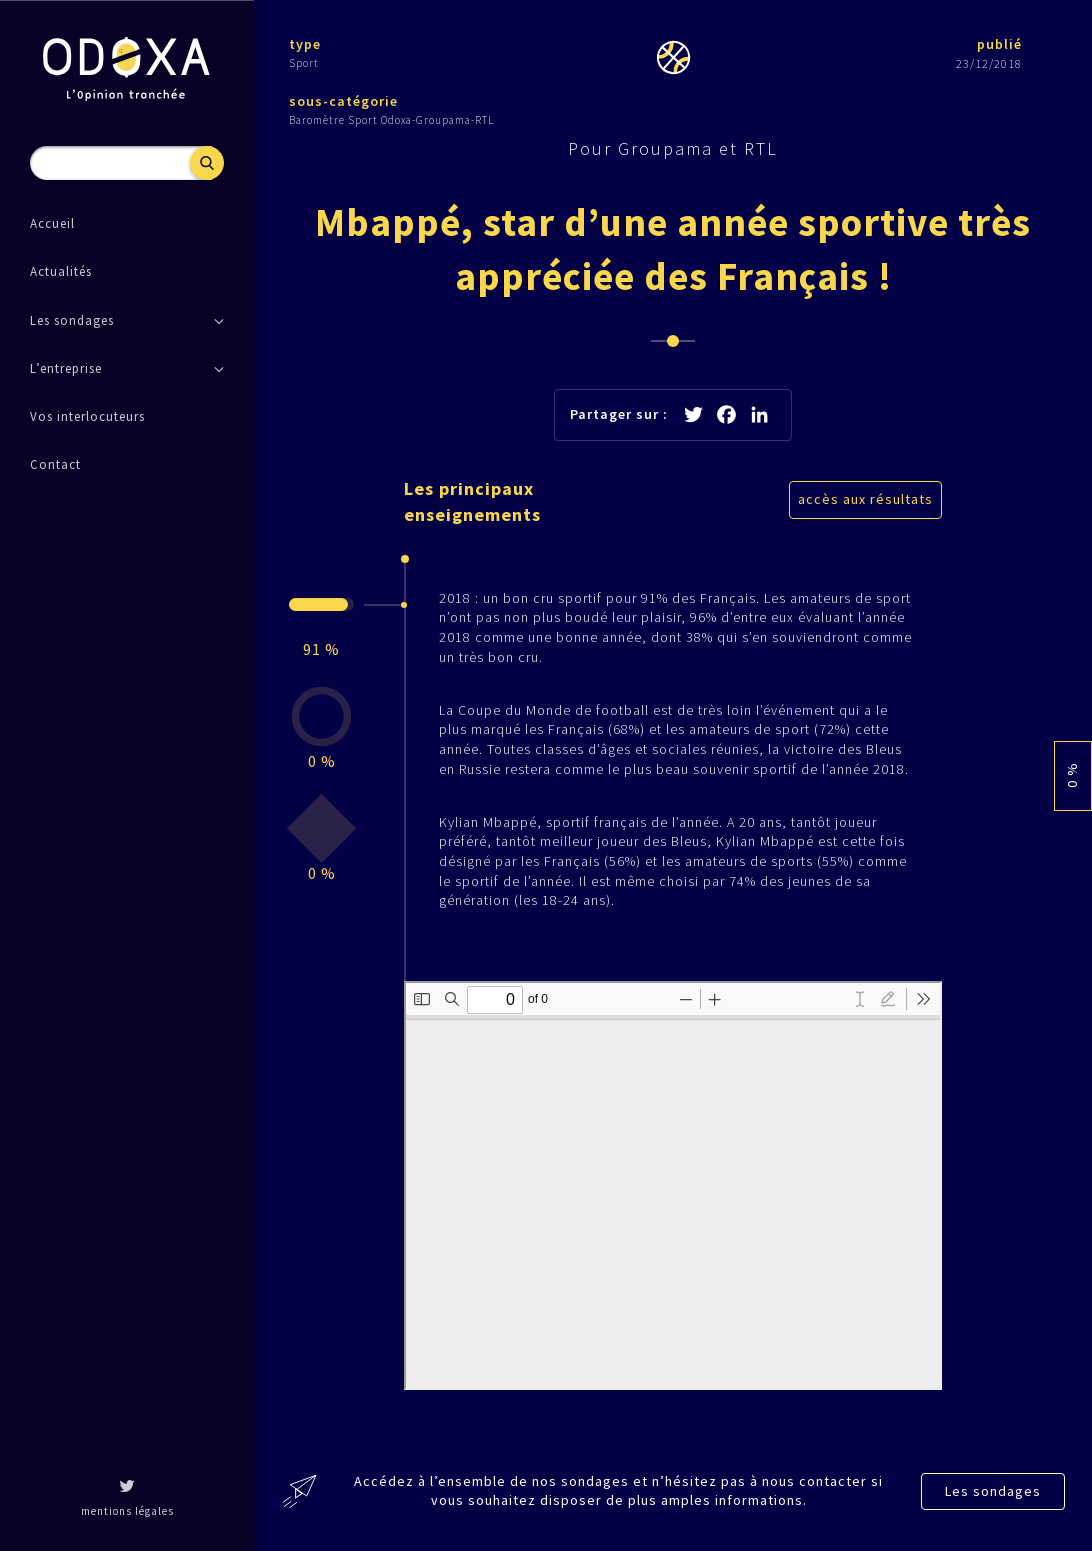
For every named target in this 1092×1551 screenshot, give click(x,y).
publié (999, 44)
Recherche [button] (207, 163)
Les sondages (993, 1491)
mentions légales (127, 1511)
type (305, 44)
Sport (304, 63)
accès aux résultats (865, 499)
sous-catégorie (343, 101)
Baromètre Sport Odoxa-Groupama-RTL (391, 120)
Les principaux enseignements (472, 501)
